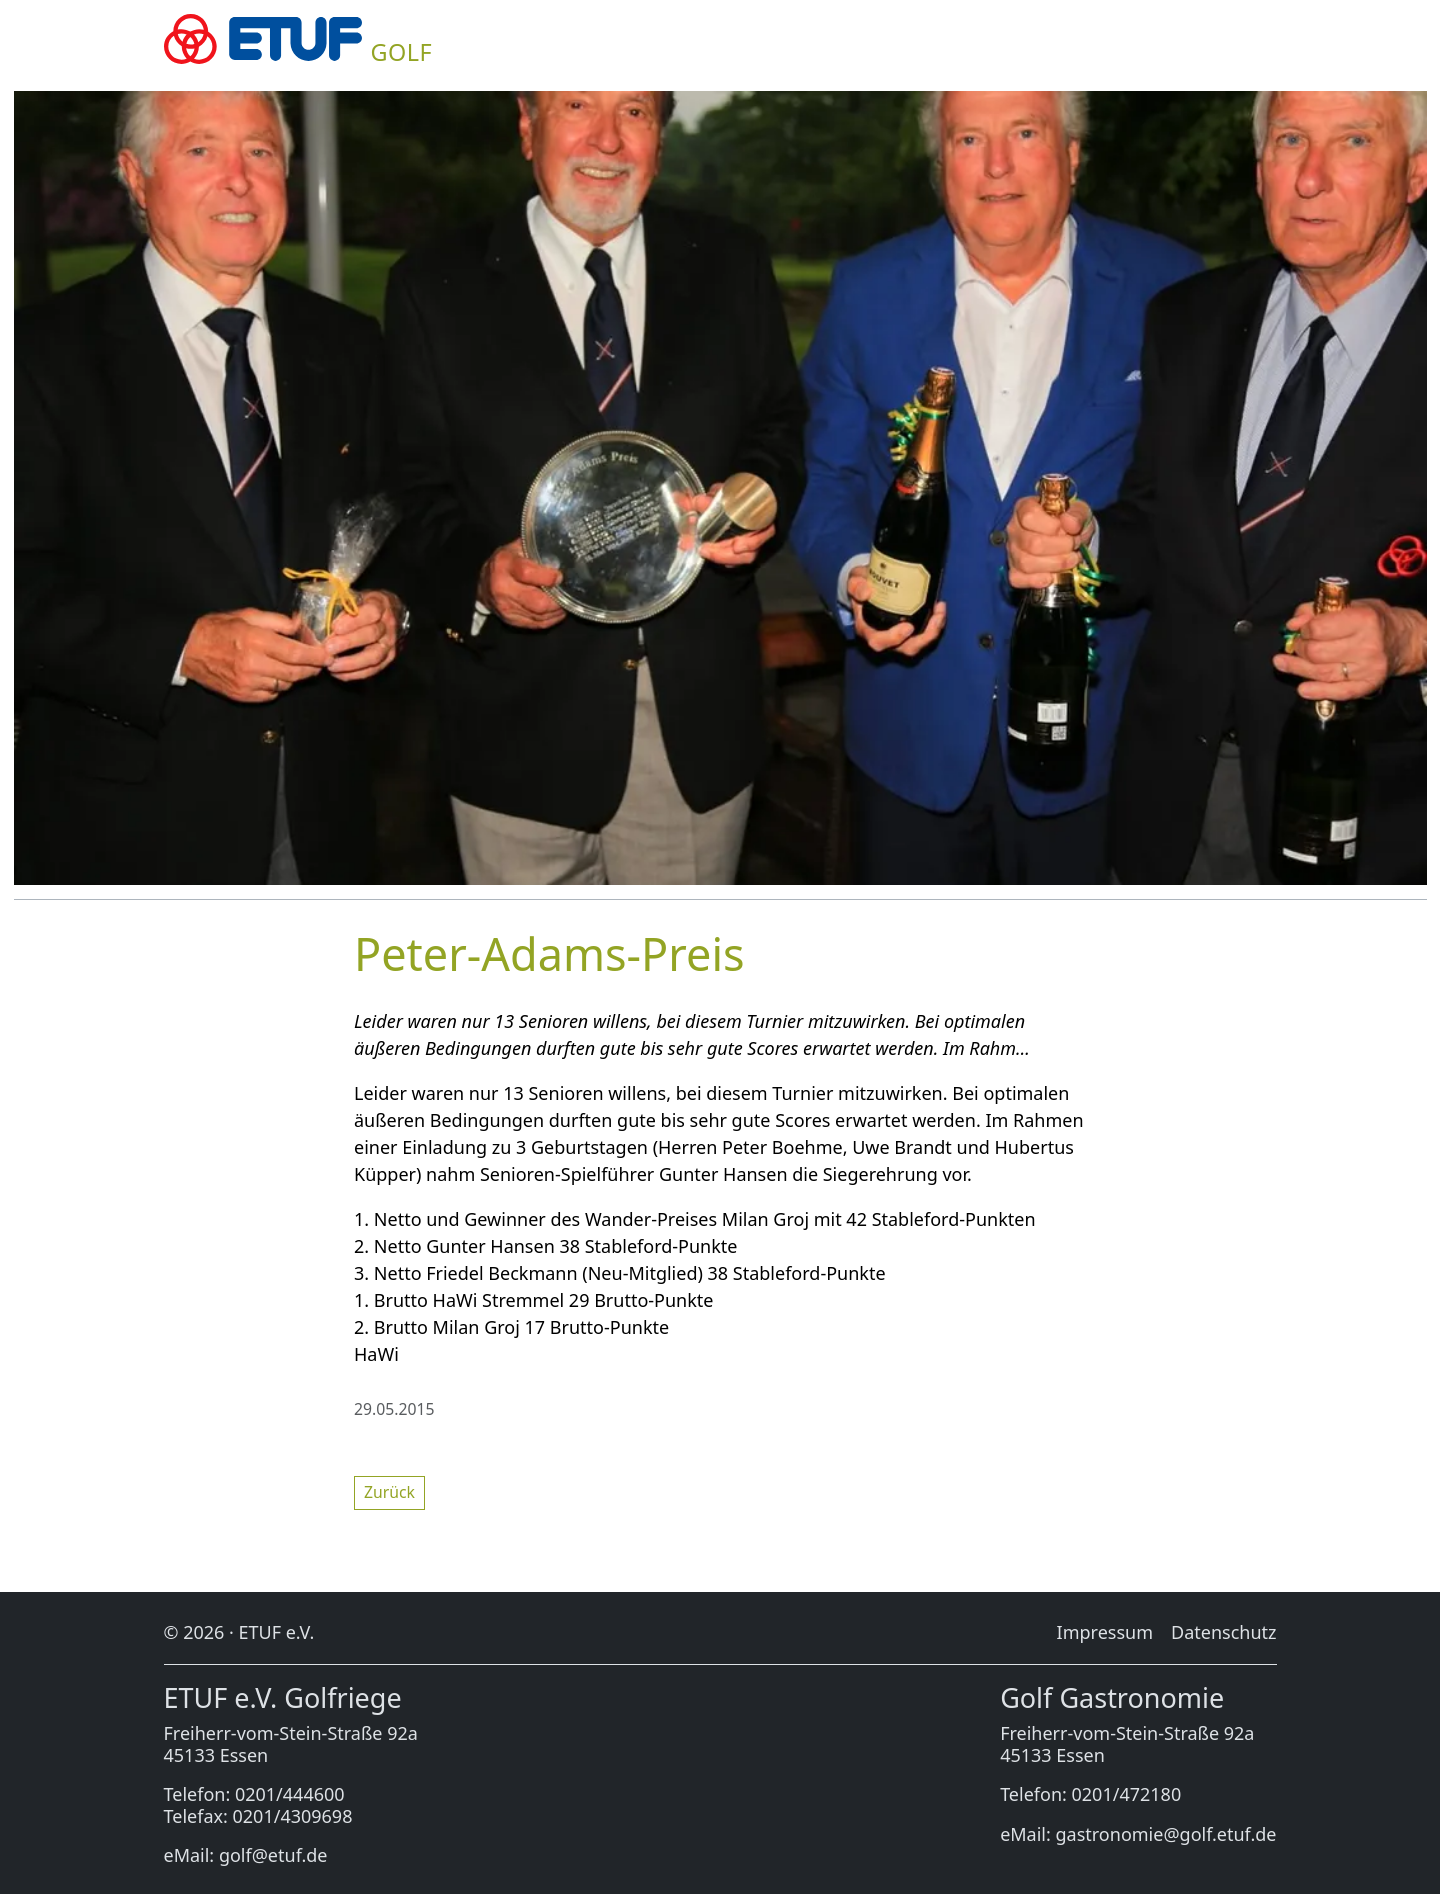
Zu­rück (389, 1492)
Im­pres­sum (1105, 1632)
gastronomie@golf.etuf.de (1166, 1834)
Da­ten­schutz (1223, 1632)
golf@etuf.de (273, 1855)
